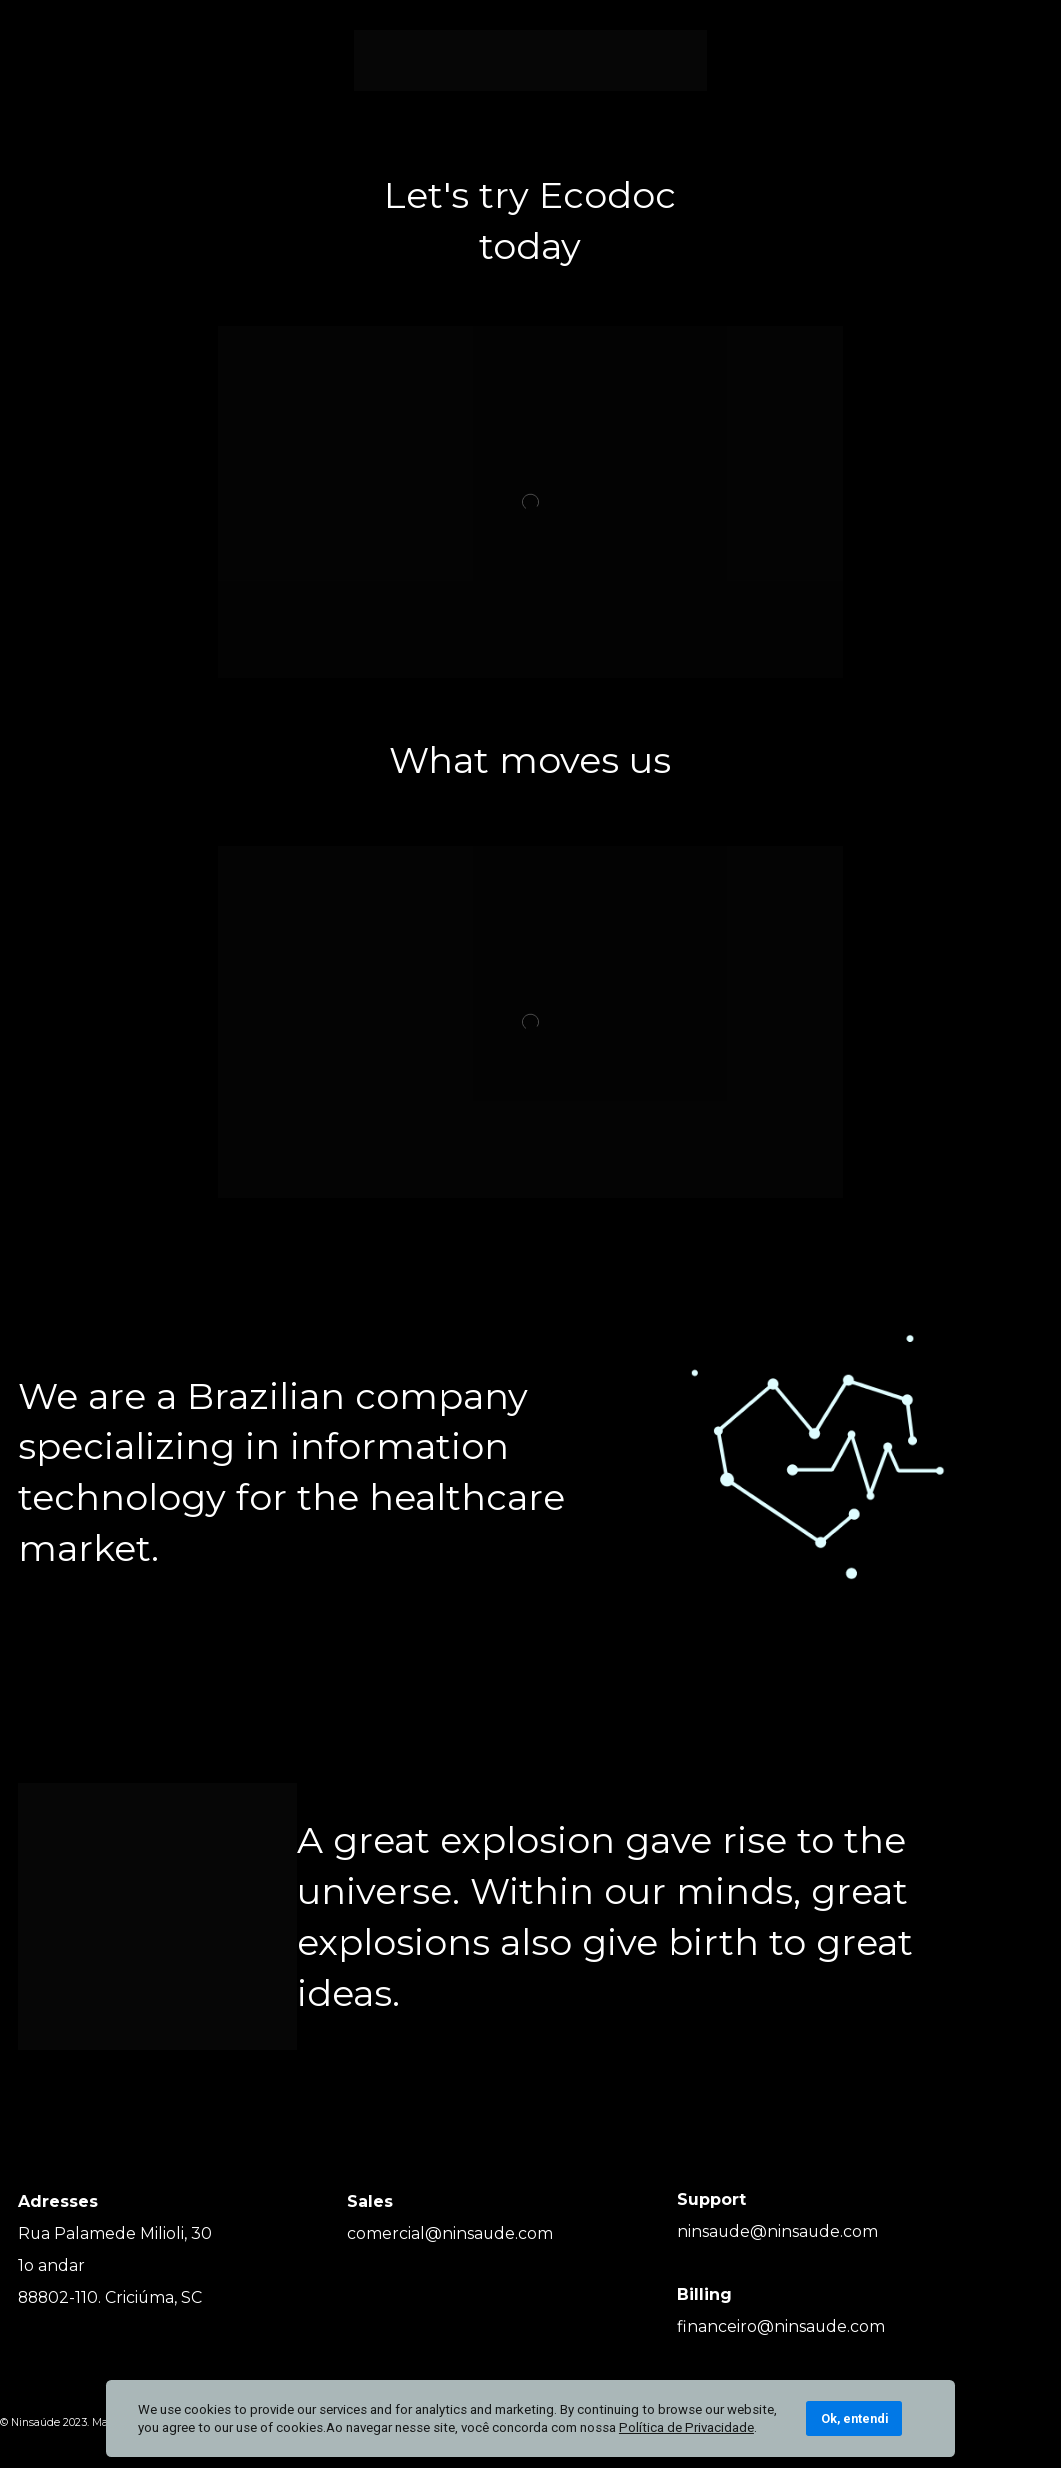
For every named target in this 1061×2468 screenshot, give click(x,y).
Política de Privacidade (686, 2427)
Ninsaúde (35, 2422)
